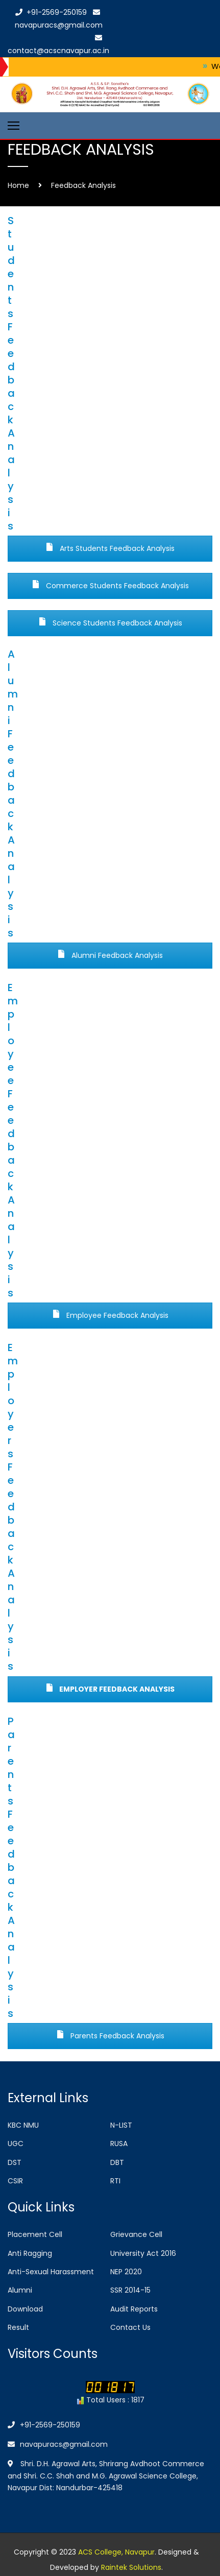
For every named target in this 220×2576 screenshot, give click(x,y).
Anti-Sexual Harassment (51, 2272)
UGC (15, 2143)
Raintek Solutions (131, 2567)
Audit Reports (134, 2309)
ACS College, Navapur (116, 2552)
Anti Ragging (30, 2253)
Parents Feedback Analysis (110, 2036)
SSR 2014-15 (130, 2290)
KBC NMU (23, 2125)
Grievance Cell (136, 2234)
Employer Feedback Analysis (110, 1689)
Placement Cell (35, 2234)
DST (14, 2162)
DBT (117, 2162)
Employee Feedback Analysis (110, 1315)
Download (25, 2309)
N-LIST (121, 2125)
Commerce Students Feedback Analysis (110, 586)
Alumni (20, 2290)
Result (18, 2327)
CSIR (15, 2181)
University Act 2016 (143, 2253)
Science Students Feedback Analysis (110, 623)
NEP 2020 (126, 2272)
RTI (115, 2181)
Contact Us (130, 2327)
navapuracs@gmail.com (58, 2444)
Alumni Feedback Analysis (110, 955)
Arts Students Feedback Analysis (110, 548)
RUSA (119, 2143)
